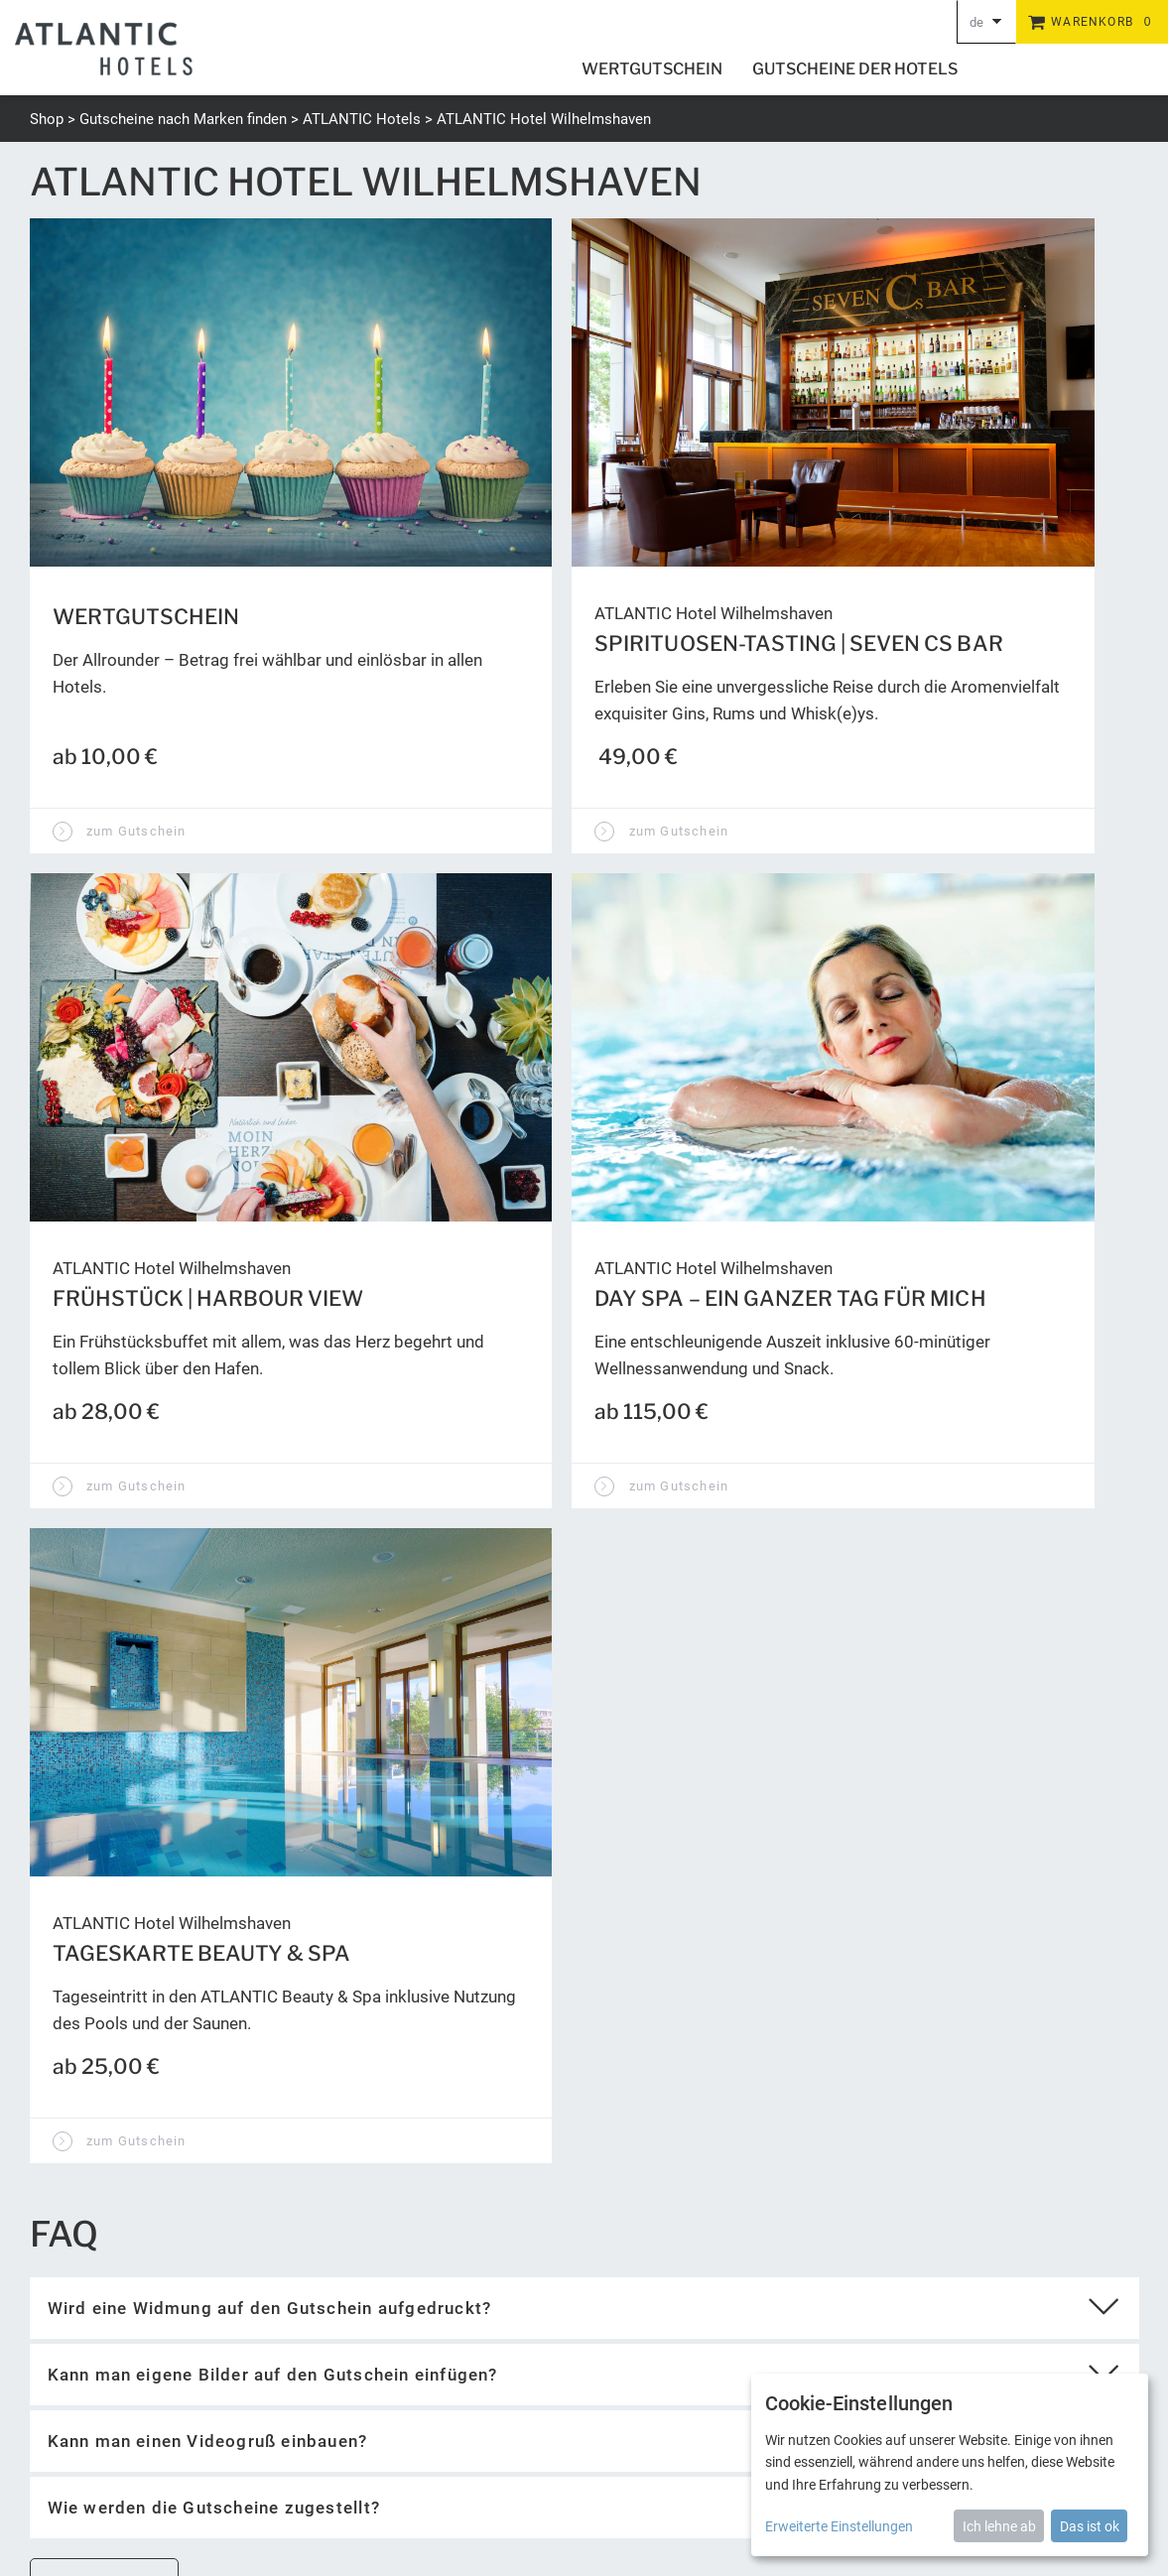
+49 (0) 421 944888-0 (99, 2388)
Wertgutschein (652, 69)
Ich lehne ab (999, 2526)
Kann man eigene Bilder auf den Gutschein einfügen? (273, 1618)
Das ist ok (1089, 2526)
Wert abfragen (683, 2078)
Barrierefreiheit (747, 2455)
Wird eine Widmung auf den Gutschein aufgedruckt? (270, 1552)
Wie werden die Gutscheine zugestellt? (214, 1751)
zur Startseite (104, 1828)
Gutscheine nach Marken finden (183, 119)
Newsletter (655, 2455)
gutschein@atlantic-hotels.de (126, 2412)
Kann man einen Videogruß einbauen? (208, 1685)
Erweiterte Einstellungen (839, 2526)
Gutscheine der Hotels (855, 69)
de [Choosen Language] (976, 22)
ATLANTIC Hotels (362, 119)
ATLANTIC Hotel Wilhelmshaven (544, 119)
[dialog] (949, 2465)
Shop (47, 119)
